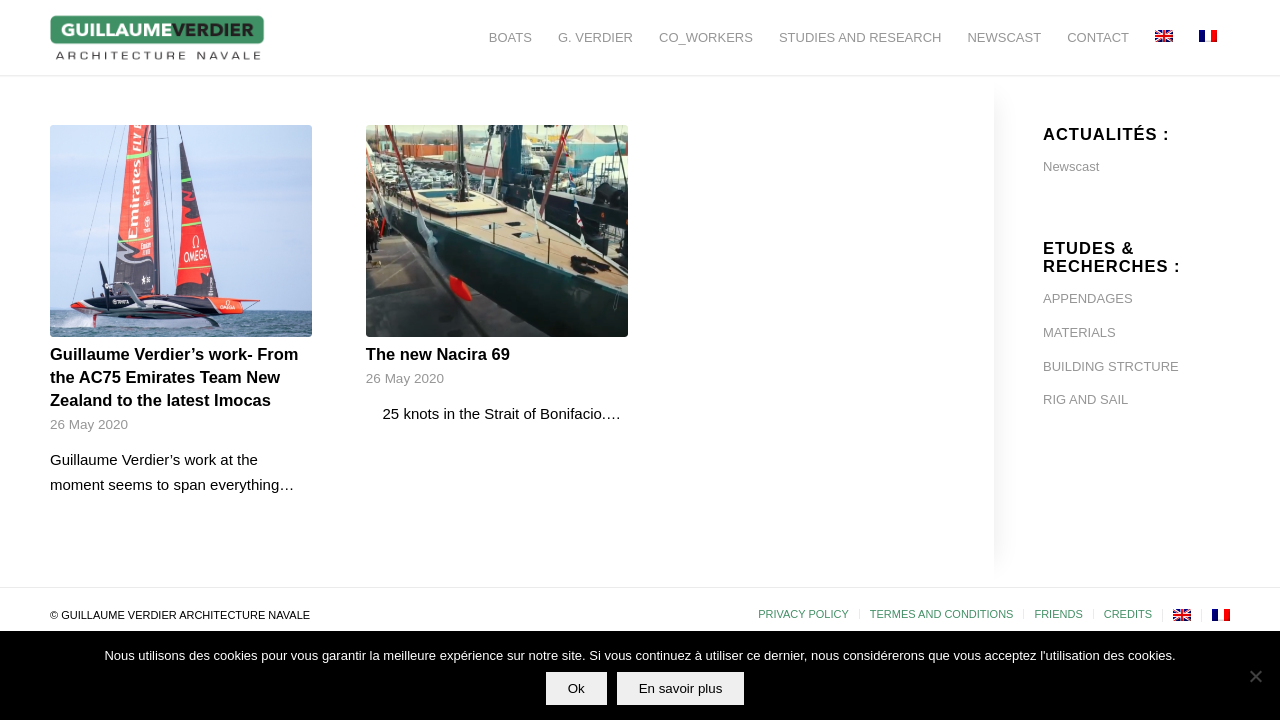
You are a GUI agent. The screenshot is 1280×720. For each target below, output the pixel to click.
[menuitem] (510, 37)
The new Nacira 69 (438, 354)
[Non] (1255, 676)
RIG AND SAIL (1085, 399)
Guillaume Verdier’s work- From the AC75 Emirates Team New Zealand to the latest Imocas (174, 377)
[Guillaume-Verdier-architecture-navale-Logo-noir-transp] (158, 37)
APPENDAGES (1088, 298)
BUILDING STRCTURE (1111, 366)
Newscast (1071, 166)
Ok (576, 688)
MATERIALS (1079, 332)
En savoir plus (681, 688)
